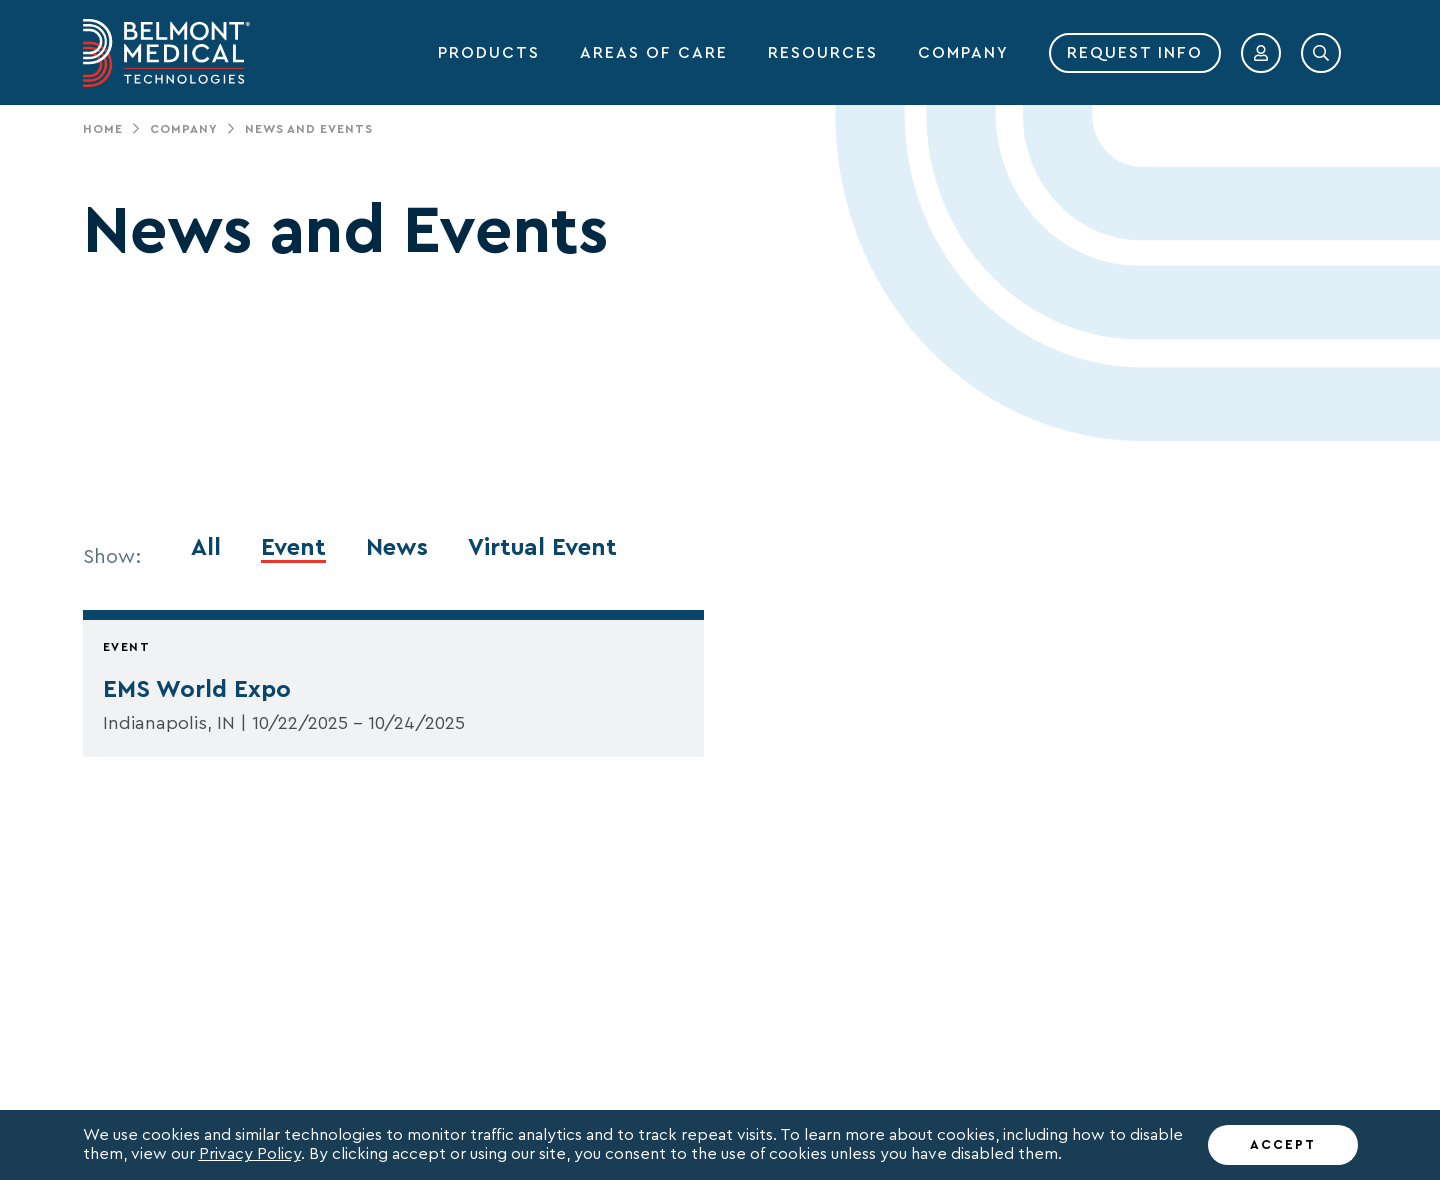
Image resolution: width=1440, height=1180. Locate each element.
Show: (112, 557)
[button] (1261, 53)
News (397, 548)
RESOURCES (823, 53)
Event (293, 548)
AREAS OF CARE (654, 53)
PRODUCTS (489, 53)
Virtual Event (542, 548)
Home (103, 129)
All (206, 548)
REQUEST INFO (1135, 53)
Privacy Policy (250, 1154)
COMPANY (963, 53)
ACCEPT (1283, 1144)
